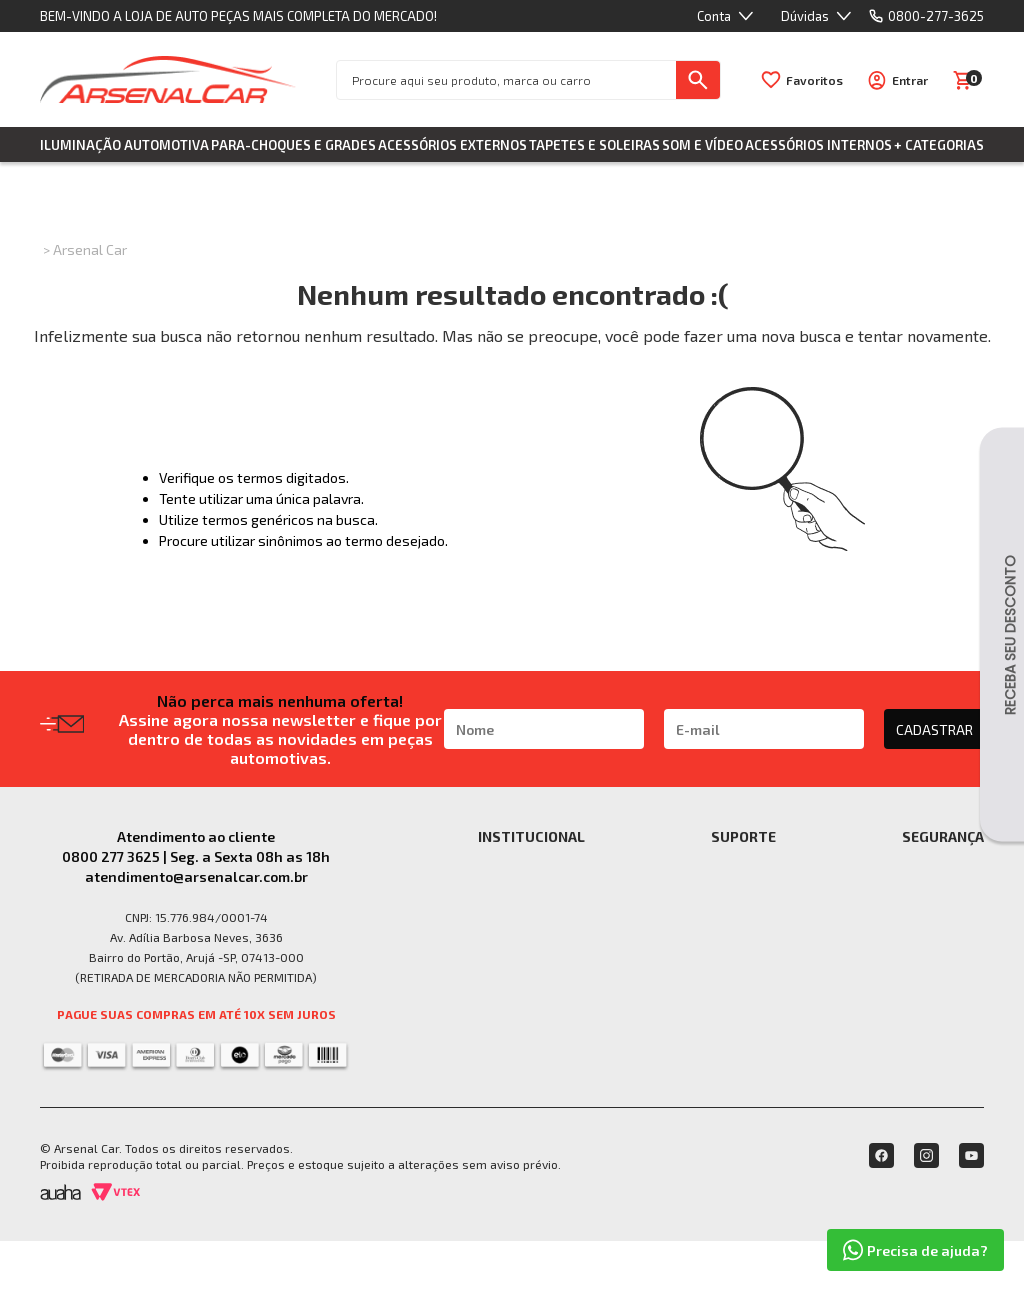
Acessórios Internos (818, 145)
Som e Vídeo (702, 145)
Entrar (910, 80)
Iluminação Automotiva (124, 145)
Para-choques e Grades (293, 145)
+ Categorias (939, 145)
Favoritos (814, 80)
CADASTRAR (934, 729)
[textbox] (506, 80)
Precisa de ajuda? (915, 1250)
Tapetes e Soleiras (594, 145)
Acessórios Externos (452, 145)
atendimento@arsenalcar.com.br (196, 876)
